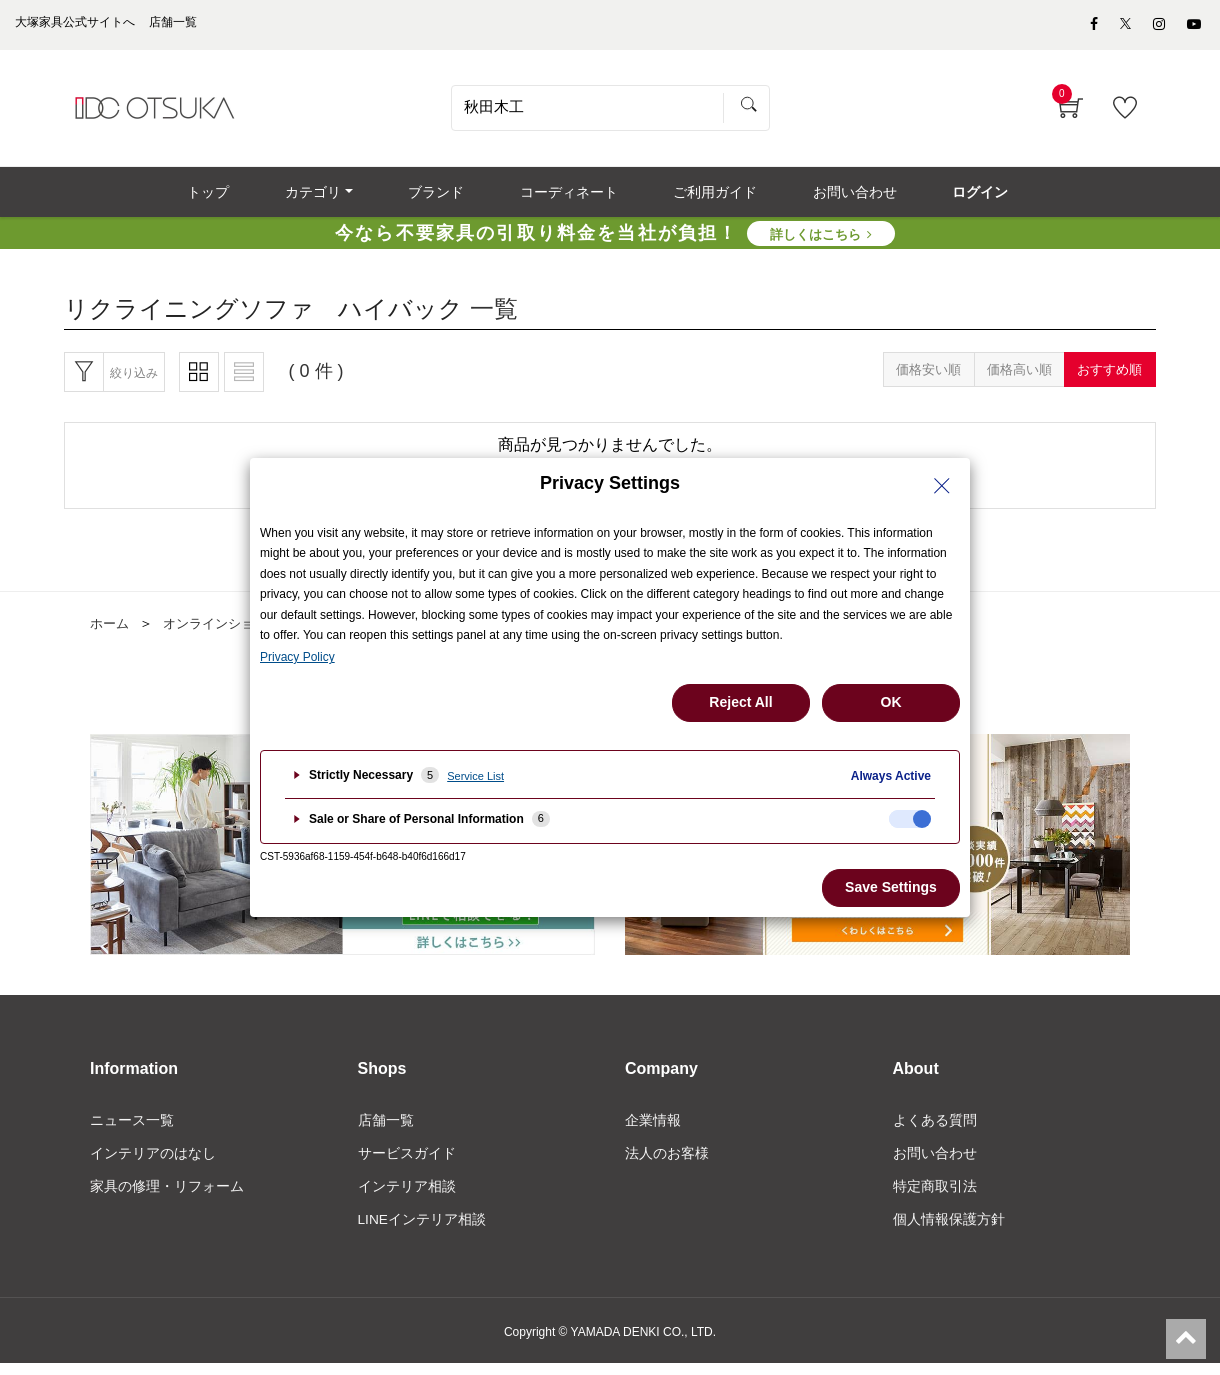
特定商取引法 (935, 1197)
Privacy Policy (297, 657)
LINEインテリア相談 (422, 1231)
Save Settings (891, 887)
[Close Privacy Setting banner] (942, 486)
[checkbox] (910, 819)
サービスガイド (407, 1163)
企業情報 (653, 1129)
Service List (475, 776)
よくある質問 (935, 1129)
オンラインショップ (229, 633)
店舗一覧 (386, 1129)
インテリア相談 (407, 1197)
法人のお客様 (667, 1163)
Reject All (740, 702)
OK (891, 702)
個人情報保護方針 (949, 1231)
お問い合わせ (935, 1163)
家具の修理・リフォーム (167, 1197)
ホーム (111, 633)
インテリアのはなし (153, 1163)
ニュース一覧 (132, 1129)
